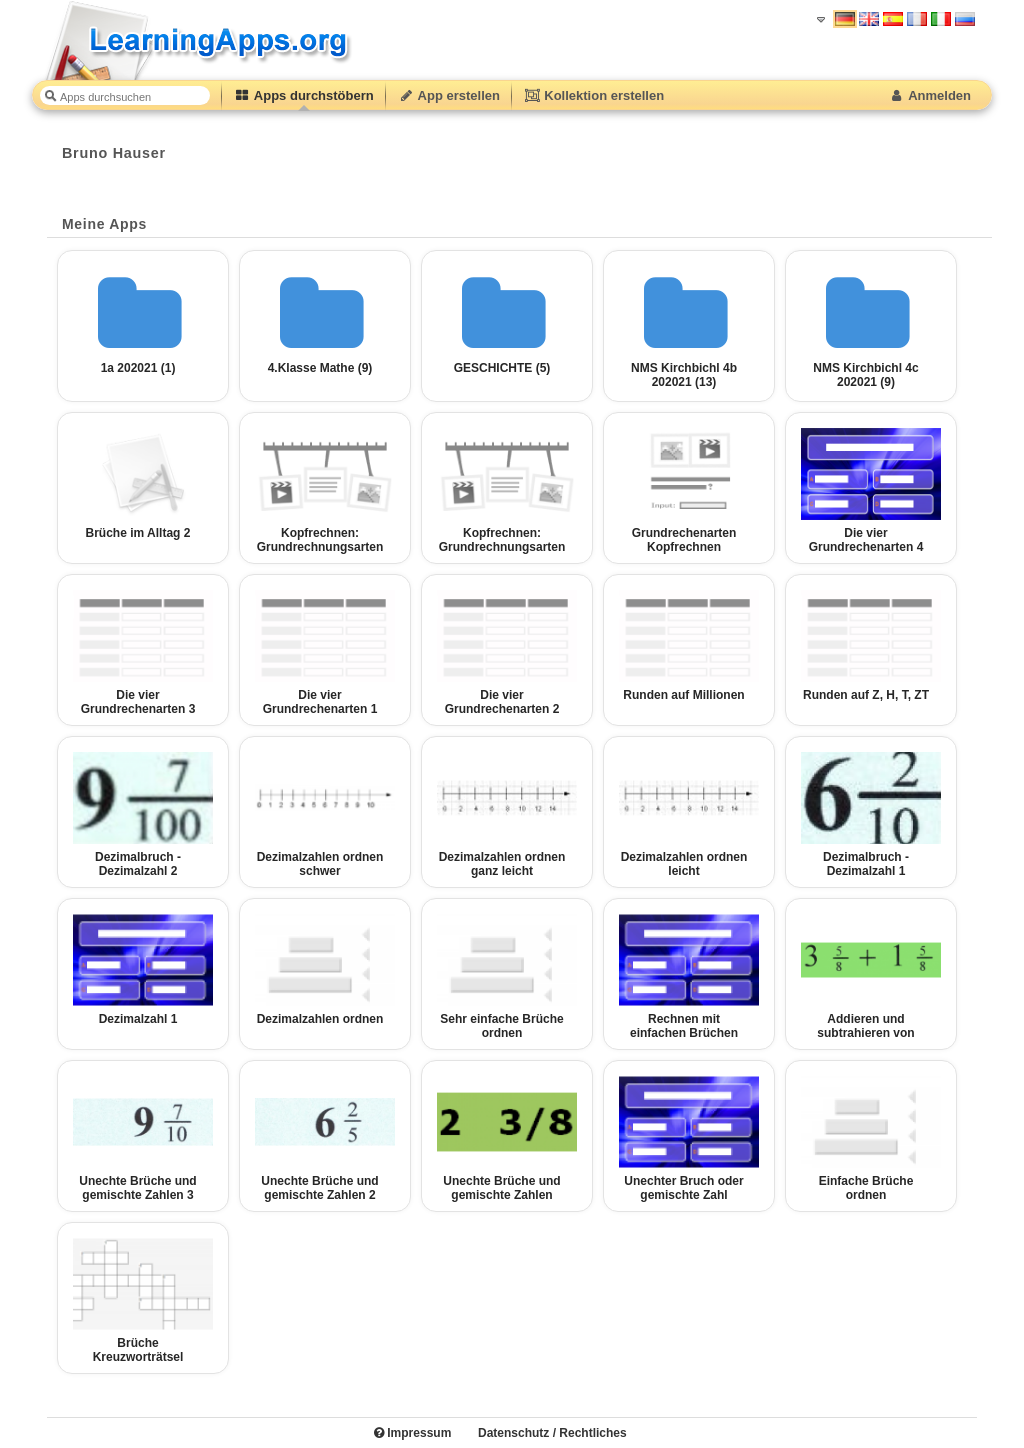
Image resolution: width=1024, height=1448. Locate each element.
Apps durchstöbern (304, 95)
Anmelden (929, 95)
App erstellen (449, 95)
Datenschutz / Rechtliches (552, 1433)
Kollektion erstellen (594, 95)
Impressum (412, 1433)
